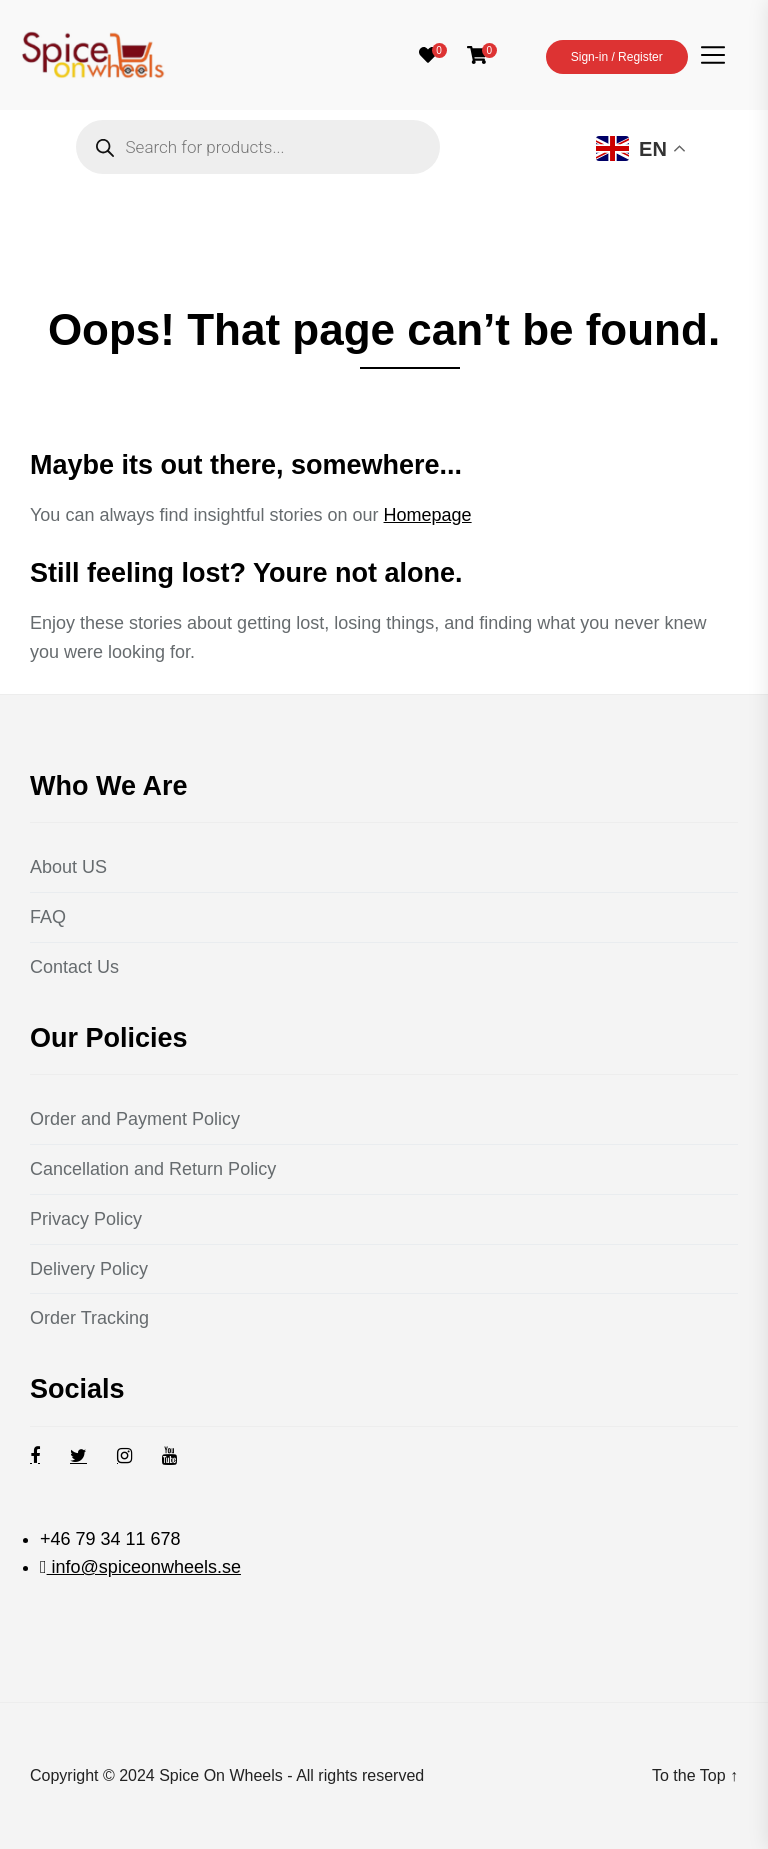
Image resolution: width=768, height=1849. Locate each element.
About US (68, 867)
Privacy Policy (86, 1219)
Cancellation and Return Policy (153, 1169)
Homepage (428, 515)
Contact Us (74, 967)
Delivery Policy (89, 1269)
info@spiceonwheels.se (144, 1567)
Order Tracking (89, 1318)
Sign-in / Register (617, 57)
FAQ (48, 917)
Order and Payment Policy (135, 1119)
